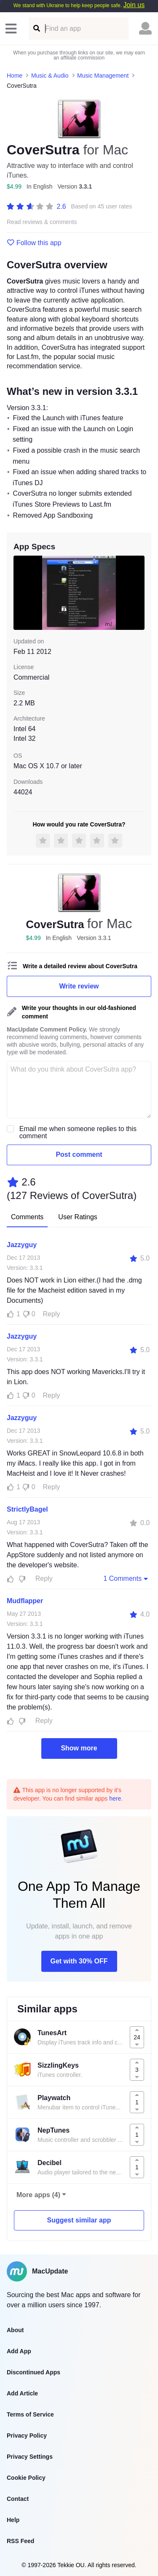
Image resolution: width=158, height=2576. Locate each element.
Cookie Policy (26, 2477)
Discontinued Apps (33, 2372)
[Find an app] (36, 28)
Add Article (22, 2393)
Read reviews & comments (42, 222)
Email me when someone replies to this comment (78, 1132)
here (115, 1798)
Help (13, 2520)
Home (14, 75)
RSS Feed (20, 2541)
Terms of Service (30, 2414)
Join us (134, 4)
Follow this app (34, 243)
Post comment (79, 1154)
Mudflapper (25, 1600)
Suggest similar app (79, 2220)
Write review (79, 986)
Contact (18, 2499)
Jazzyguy (22, 1244)
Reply (51, 1314)
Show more (79, 1748)
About (15, 2330)
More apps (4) (38, 2194)
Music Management (103, 75)
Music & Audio (50, 75)
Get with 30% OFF (78, 1961)
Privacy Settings (30, 2456)
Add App (19, 2351)
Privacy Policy (27, 2435)
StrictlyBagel (27, 1509)
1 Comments (126, 1578)
